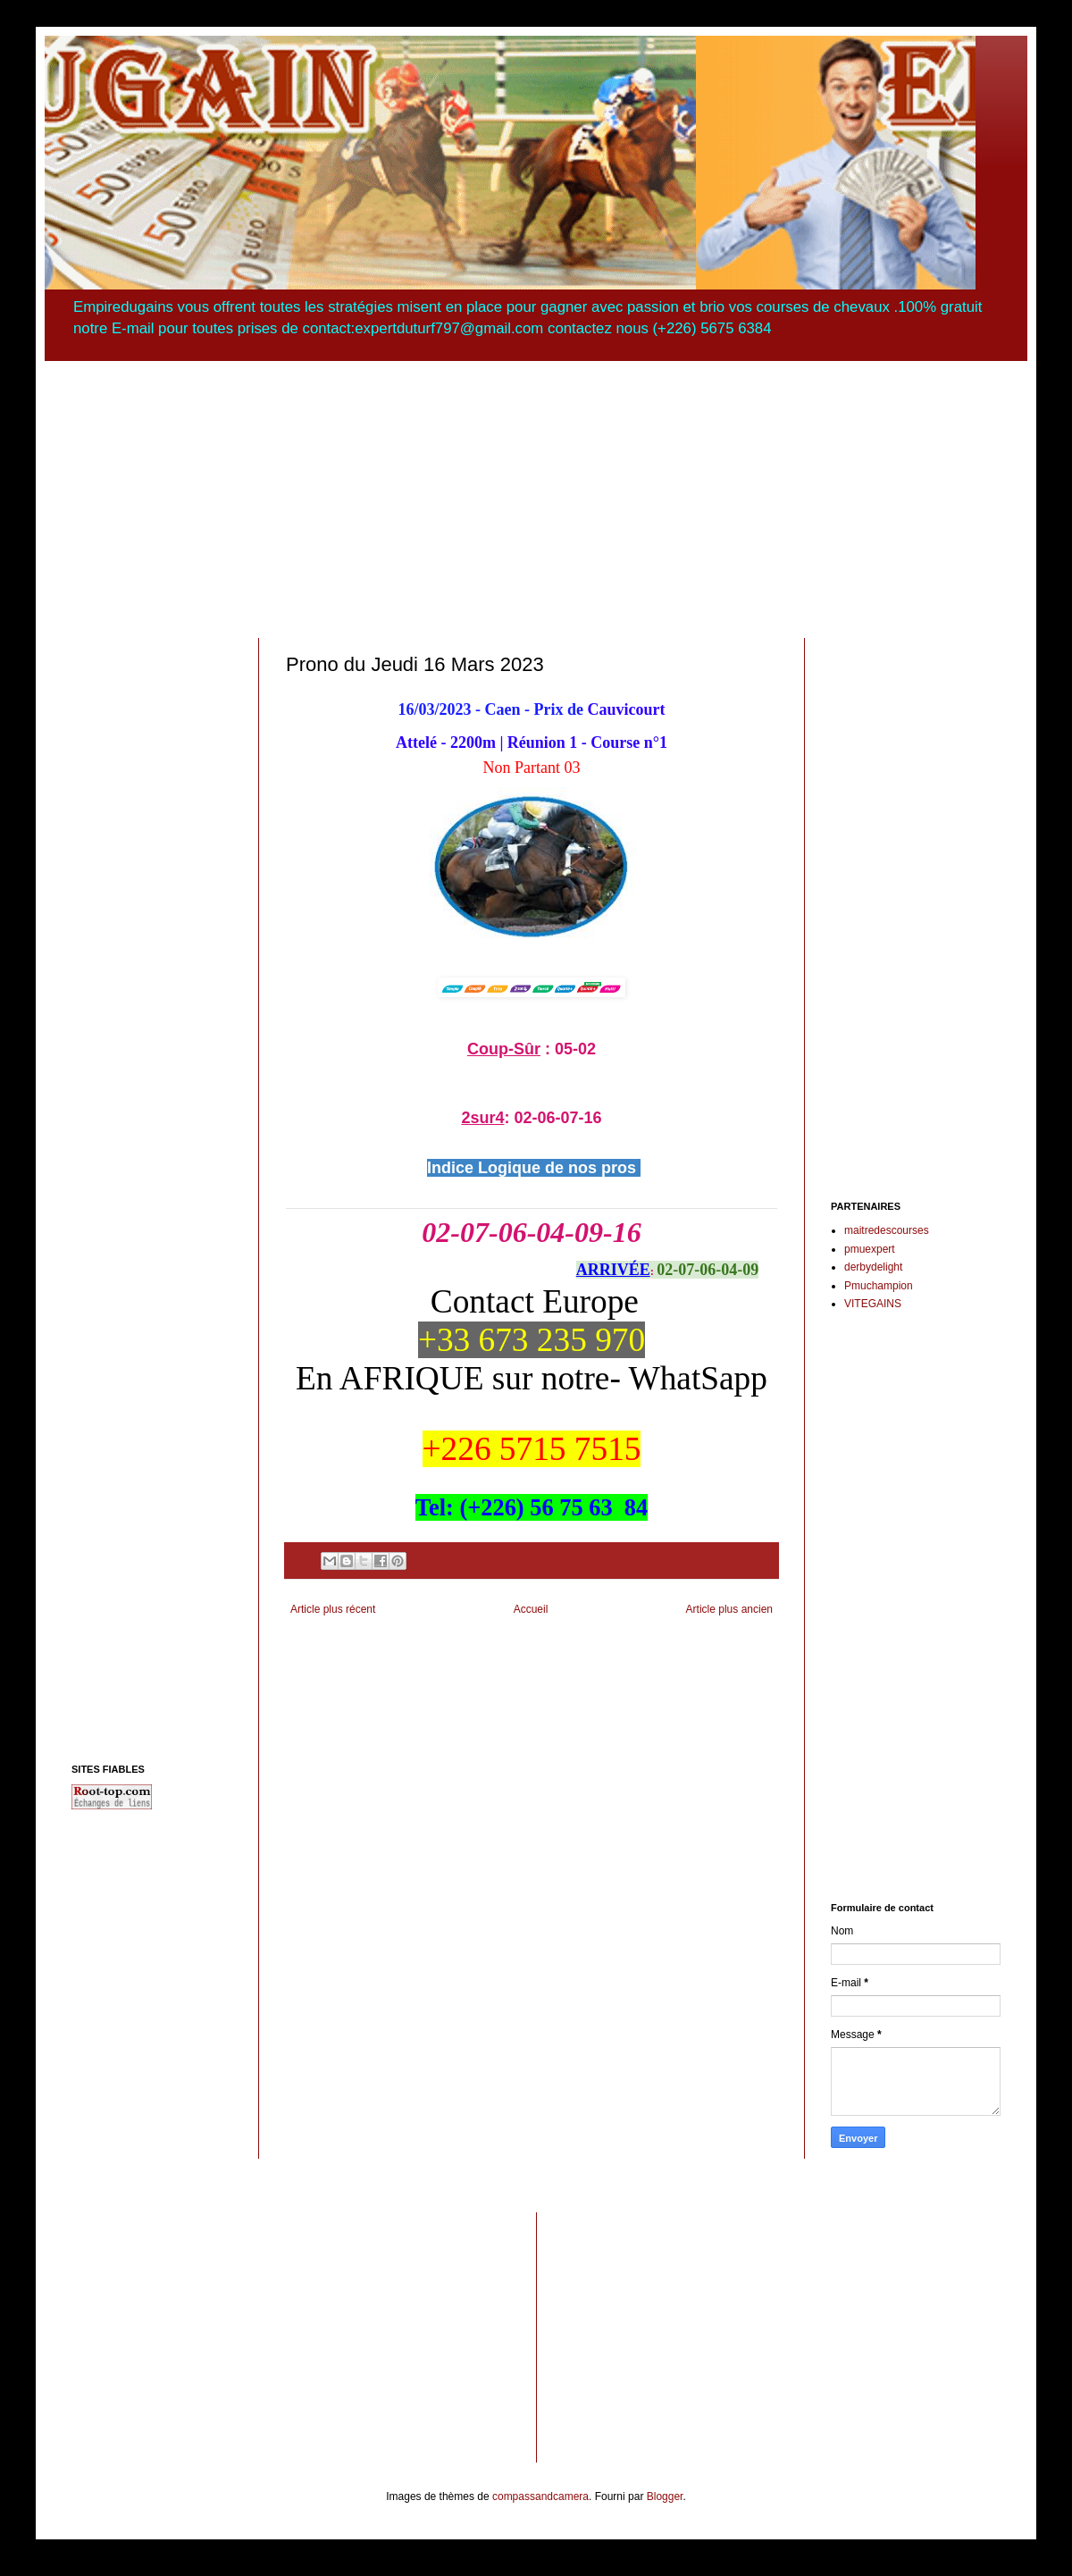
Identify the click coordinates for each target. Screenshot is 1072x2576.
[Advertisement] (536, 486)
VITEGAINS (872, 1303)
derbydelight (873, 1267)
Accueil (531, 1609)
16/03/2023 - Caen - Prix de (490, 709)
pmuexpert (869, 1249)
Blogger (665, 2496)
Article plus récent (332, 1609)
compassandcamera (540, 2496)
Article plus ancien (729, 1609)
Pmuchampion (878, 1286)
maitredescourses (886, 1230)
